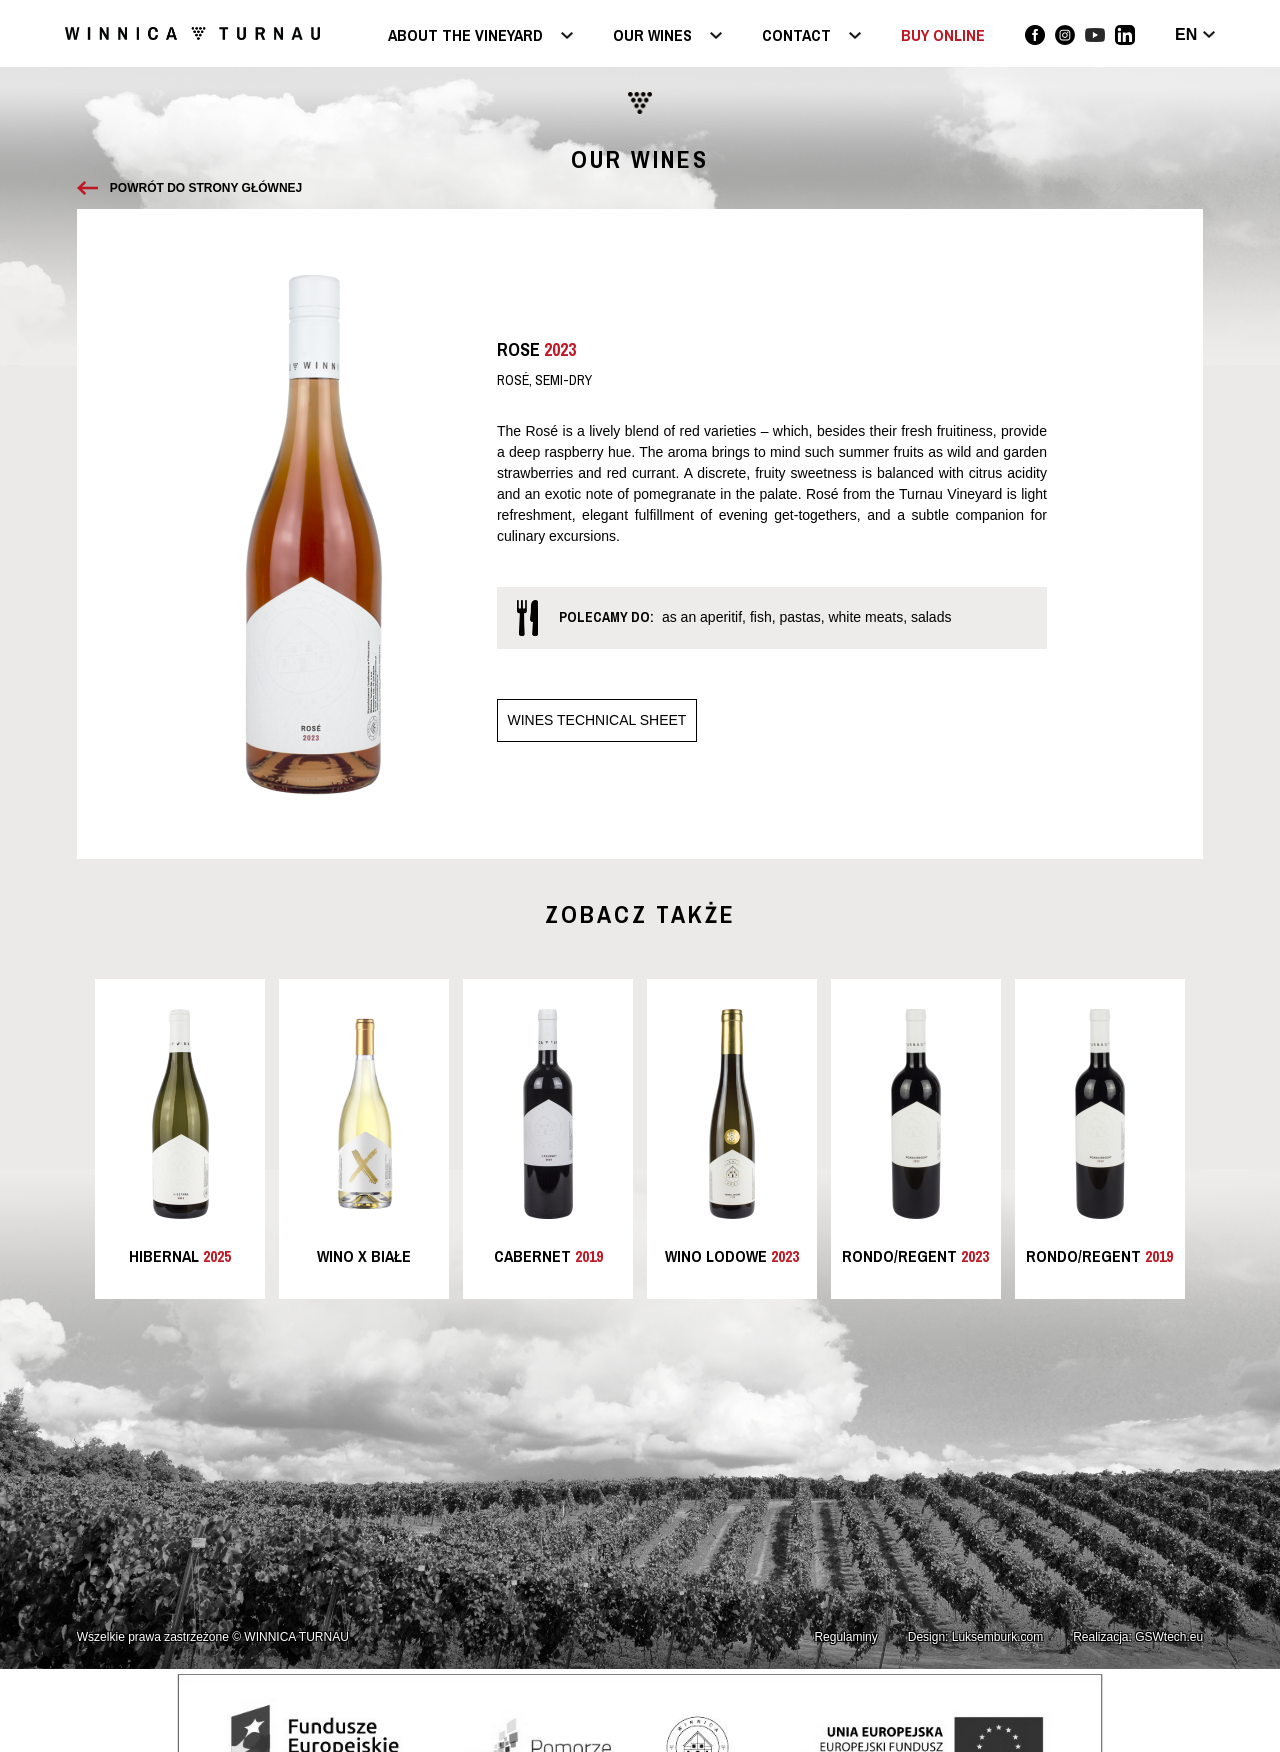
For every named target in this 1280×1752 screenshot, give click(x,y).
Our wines (652, 36)
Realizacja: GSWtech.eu (1138, 1637)
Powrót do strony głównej (206, 188)
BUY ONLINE (943, 35)
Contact (796, 36)
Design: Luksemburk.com (975, 1637)
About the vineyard (465, 36)
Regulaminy (845, 1637)
